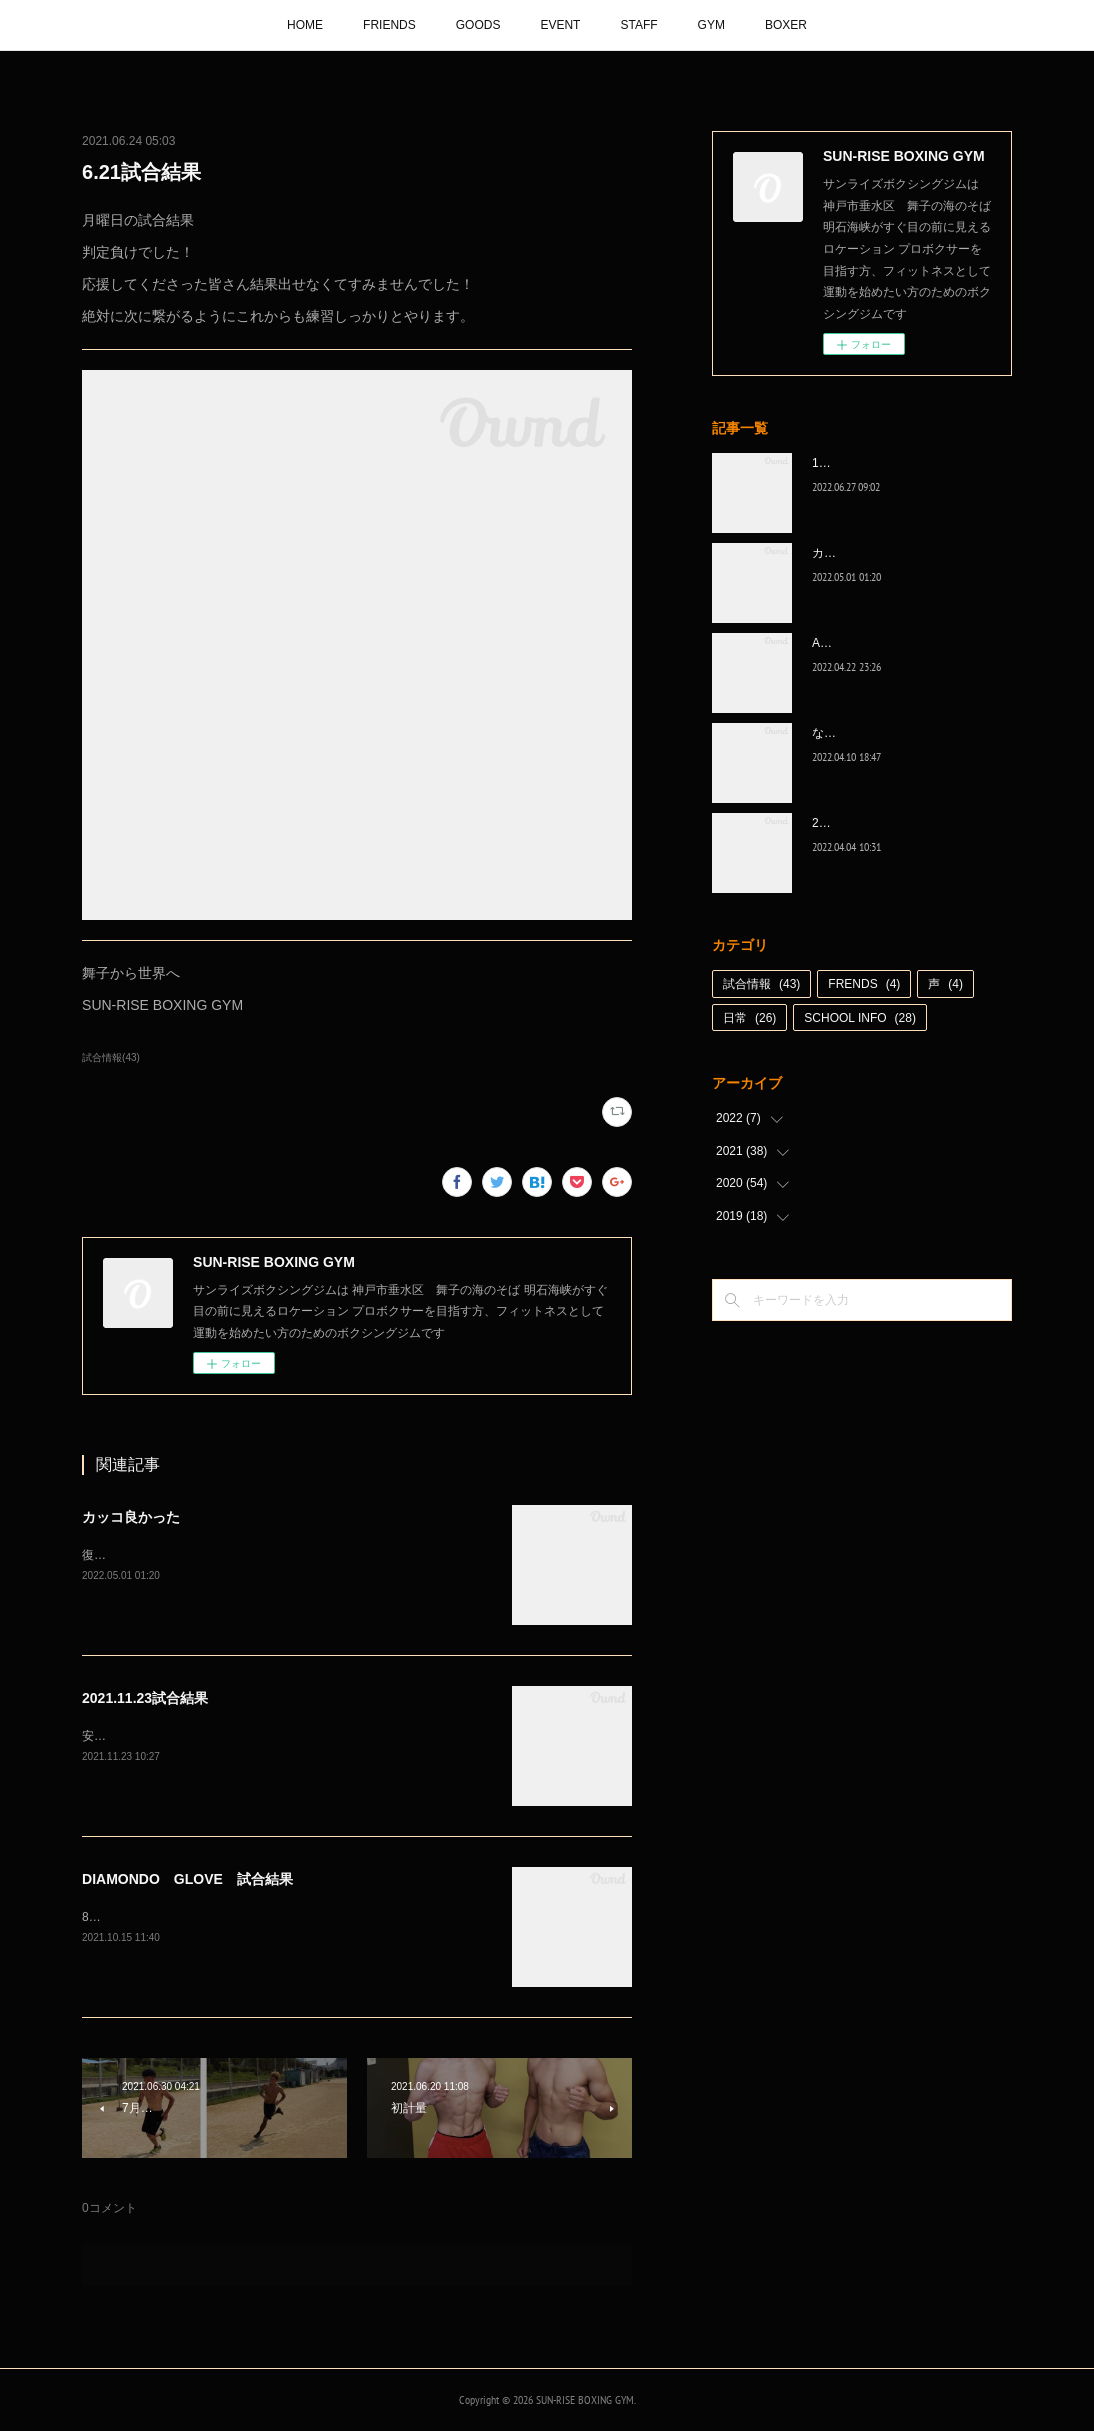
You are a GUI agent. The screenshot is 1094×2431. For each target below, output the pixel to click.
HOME (305, 25)
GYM (711, 25)
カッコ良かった (131, 1517)
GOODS (478, 25)
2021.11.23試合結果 (145, 1698)
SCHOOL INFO (860, 1018)
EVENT (560, 25)
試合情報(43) (111, 1057)
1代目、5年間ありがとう (878, 463)
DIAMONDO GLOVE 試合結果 (187, 1879)
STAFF (638, 25)
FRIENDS (389, 25)
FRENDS (864, 984)
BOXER (786, 25)
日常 (749, 1018)
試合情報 (761, 984)
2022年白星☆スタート (873, 823)
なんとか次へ (848, 733)
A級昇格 (834, 643)
